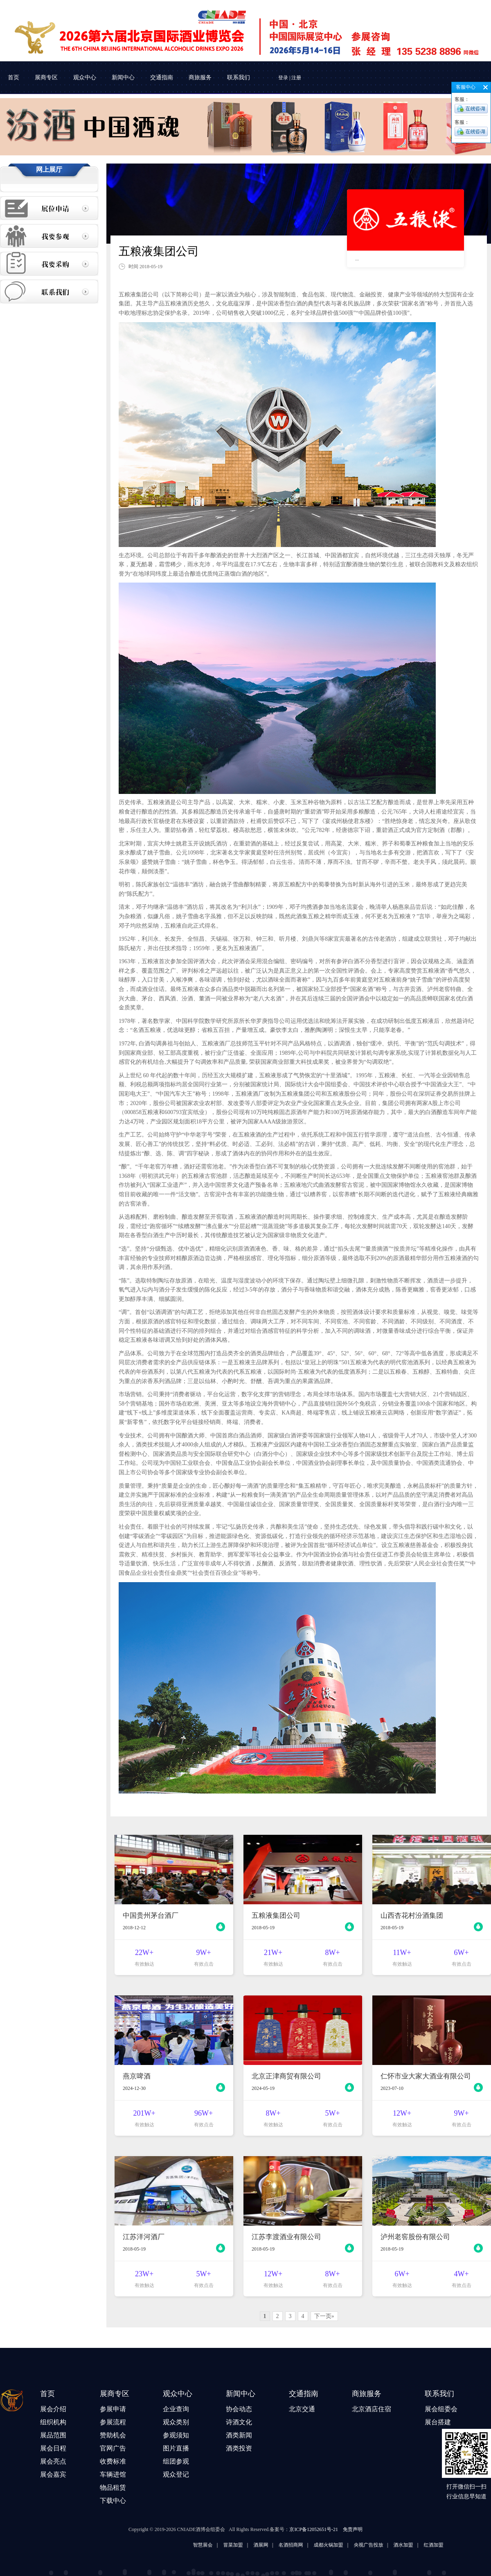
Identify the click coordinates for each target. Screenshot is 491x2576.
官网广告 (113, 2448)
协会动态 (239, 2409)
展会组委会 (441, 2409)
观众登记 (176, 2474)
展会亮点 (53, 2461)
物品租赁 (113, 2487)
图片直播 (176, 2448)
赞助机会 (113, 2435)
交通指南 (161, 77)
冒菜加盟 (308, 2545)
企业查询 (176, 2409)
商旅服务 (200, 77)
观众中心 (84, 77)
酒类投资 (239, 2448)
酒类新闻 (239, 2435)
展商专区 (46, 77)
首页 (13, 77)
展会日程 (53, 2448)
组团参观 (176, 2461)
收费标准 (113, 2461)
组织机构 (53, 2422)
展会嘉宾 (53, 2474)
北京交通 (302, 2409)
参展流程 (113, 2422)
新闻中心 (123, 77)
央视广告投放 (443, 2545)
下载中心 (113, 2500)
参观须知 (176, 2435)
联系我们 (238, 77)
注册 (296, 78)
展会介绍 (53, 2409)
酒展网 (336, 2545)
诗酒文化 (239, 2422)
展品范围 (53, 2435)
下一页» (324, 2316)
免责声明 (353, 2529)
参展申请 (113, 2409)
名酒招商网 (366, 2545)
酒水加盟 (478, 2545)
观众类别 (176, 2422)
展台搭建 (438, 2422)
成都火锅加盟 (403, 2545)
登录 (283, 78)
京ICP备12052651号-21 (313, 2529)
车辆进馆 (113, 2474)
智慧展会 (278, 2545)
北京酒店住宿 (371, 2409)
